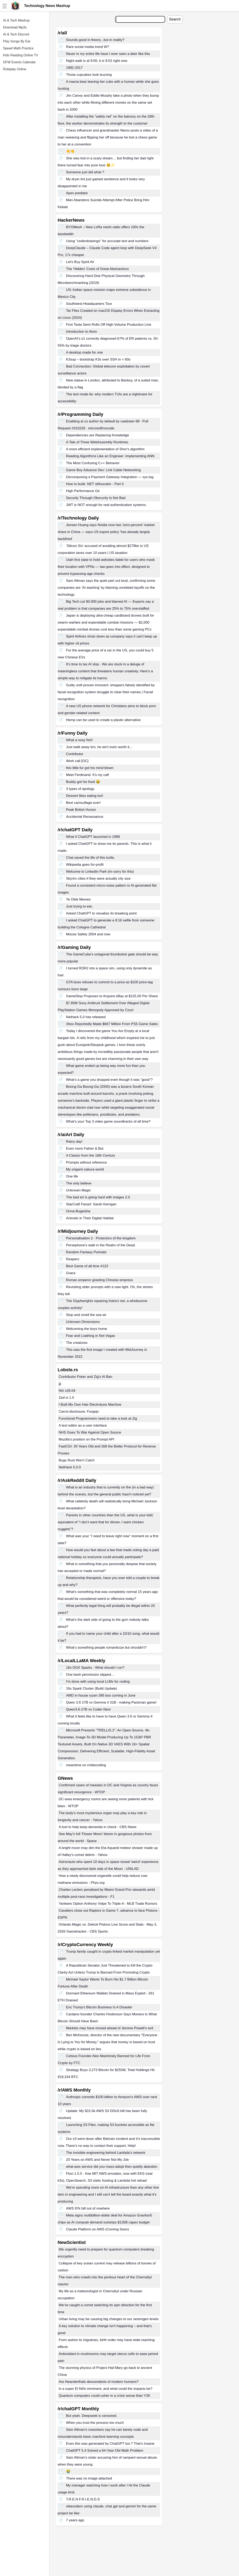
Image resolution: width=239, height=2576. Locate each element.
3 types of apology (80, 789)
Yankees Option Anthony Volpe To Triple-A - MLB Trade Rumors (108, 1904)
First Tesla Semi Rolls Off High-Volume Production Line (108, 325)
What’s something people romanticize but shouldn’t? (106, 1647)
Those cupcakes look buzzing (89, 75)
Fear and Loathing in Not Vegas (90, 1336)
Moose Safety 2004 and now (88, 934)
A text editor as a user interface (83, 1425)
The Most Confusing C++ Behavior (93, 463)
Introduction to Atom (81, 331)
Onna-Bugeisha (78, 1211)
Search (175, 19)
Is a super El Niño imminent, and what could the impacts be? (105, 2389)
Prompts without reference (86, 1162)
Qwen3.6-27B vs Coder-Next (88, 1709)
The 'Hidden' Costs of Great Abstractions (97, 269)
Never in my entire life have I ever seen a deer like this (108, 54)
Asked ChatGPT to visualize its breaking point (101, 913)
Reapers (72, 1259)
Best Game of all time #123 (87, 1266)
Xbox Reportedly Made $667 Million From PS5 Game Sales (112, 1024)
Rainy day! (74, 1141)
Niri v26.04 (67, 1391)
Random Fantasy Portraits (86, 1252)
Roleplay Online (14, 69)
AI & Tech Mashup (16, 20)
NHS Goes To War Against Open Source (90, 1432)
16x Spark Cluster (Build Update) (91, 1688)
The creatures (77, 1343)
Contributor (74, 754)
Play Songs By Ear (16, 41)
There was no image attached (89, 2478)
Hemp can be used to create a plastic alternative (103, 720)
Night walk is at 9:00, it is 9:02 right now (96, 61)
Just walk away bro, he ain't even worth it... (99, 747)
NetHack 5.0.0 (70, 1467)
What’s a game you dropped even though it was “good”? (109, 1080)
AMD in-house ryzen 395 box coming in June (100, 1695)
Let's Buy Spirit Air (80, 262)
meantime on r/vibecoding (86, 1765)
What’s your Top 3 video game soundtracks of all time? (108, 1121)
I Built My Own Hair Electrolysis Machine (90, 1405)
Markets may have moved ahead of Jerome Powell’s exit (109, 2028)
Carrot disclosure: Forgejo (79, 1411)
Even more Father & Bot (84, 1148)
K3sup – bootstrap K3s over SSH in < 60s (98, 359)
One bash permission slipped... (90, 1674)
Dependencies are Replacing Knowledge (97, 435)
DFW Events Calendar (19, 62)
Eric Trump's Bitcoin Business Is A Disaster (99, 2007)
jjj (60, 1384)
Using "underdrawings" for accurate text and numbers (107, 241)
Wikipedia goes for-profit (85, 865)
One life (72, 1176)
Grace (70, 1273)
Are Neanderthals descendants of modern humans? (98, 2382)
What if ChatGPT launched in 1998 (93, 837)
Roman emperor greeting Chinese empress (99, 1280)
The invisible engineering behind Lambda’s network (105, 2153)
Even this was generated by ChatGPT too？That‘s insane (110, 2444)
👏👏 (70, 151)
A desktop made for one (84, 352)
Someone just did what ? (85, 172)
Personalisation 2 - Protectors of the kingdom (101, 1238)
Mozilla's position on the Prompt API (86, 1439)
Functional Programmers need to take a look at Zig (98, 1418)
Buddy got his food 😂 (83, 782)
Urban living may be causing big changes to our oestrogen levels (109, 2319)
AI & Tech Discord (16, 34)
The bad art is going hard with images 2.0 (98, 1197)
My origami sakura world (85, 1169)
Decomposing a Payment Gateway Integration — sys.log (109, 477)
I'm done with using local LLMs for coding (98, 1681)
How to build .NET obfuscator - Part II (95, 484)
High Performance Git (82, 491)
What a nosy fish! (79, 740)
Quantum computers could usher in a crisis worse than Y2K (104, 2396)
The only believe (78, 1183)
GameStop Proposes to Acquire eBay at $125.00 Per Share (112, 996)
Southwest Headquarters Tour (89, 304)
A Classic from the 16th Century (90, 1155)
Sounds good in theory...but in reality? (95, 40)
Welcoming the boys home (86, 1329)
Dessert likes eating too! (84, 796)
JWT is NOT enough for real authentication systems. (106, 505)
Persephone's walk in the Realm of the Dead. (101, 1245)
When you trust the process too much (95, 2423)
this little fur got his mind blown (90, 768)
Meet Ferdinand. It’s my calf (87, 775)
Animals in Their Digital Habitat (90, 1218)
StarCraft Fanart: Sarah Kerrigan (91, 1204)
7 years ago (75, 2520)
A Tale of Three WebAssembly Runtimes (97, 442)
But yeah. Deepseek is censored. (91, 2416)
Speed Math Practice (18, 48)
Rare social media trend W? (87, 47)
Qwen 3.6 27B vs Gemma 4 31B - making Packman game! (111, 1702)
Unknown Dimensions (83, 1322)
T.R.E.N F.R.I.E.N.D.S (83, 2499)
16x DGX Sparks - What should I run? (95, 1668)
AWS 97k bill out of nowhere (88, 2208)
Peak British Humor (81, 810)
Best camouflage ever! (83, 803)
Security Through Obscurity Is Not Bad (96, 498)
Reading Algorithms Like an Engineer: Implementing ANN (110, 456)
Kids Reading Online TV (20, 55)
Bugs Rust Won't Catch (77, 1460)
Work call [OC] (77, 761)
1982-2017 (74, 68)
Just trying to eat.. (80, 906)
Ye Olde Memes (78, 899)
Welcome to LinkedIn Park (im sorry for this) (100, 871)
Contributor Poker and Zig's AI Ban (85, 1377)
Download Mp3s (15, 27)
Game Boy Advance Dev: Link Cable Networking (103, 470)
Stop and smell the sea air (86, 1315)
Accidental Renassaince (84, 817)
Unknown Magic (78, 1190)
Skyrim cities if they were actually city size (98, 878)
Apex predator (77, 193)
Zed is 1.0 (66, 1398)
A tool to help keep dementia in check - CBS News (97, 1827)
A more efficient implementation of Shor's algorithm (105, 449)
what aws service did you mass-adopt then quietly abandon (111, 2167)
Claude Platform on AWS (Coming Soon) (97, 2229)
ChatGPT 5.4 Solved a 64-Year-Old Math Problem (104, 2450)
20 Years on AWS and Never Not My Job (97, 2160)
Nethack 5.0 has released (86, 1017)
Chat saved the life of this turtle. (90, 858)
